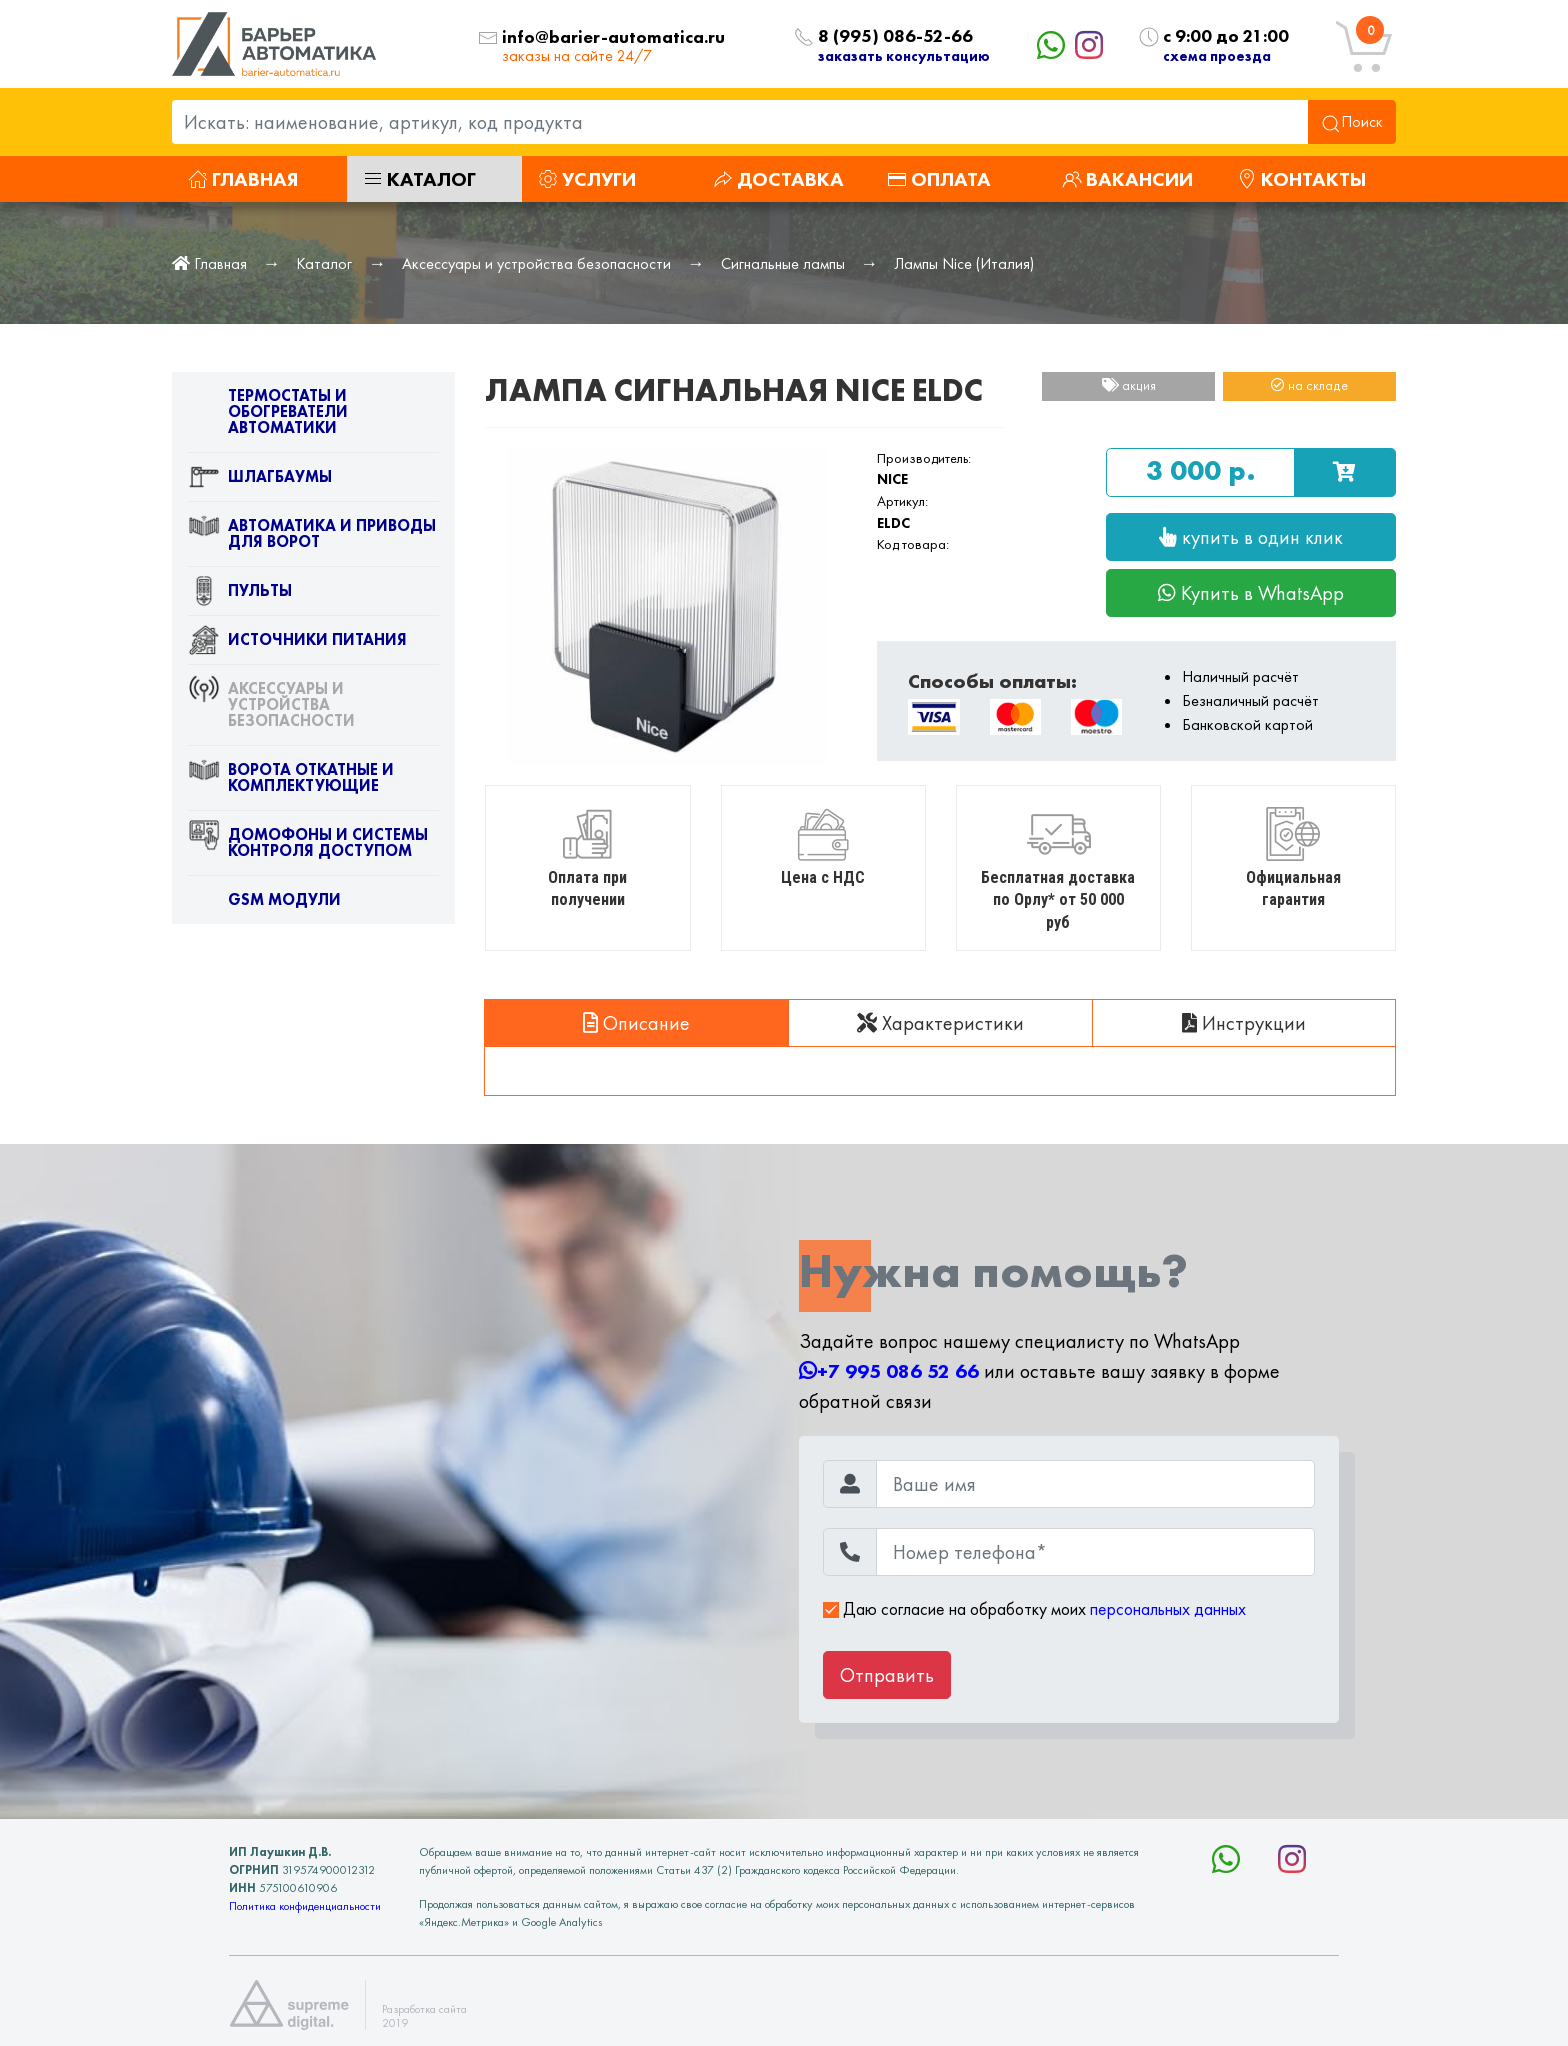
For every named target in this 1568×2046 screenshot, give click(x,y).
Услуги (587, 179)
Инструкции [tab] (1244, 1023)
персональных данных (1168, 1609)
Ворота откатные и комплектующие (291, 782)
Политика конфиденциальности (305, 1906)
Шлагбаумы (260, 481)
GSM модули (264, 904)
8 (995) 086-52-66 (895, 36)
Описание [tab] (636, 1023)
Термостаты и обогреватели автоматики (268, 416)
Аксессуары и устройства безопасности (536, 263)
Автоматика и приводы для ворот (312, 538)
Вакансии (1127, 179)
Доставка (778, 179)
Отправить (887, 1675)
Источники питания (297, 644)
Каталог (419, 179)
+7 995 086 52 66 (889, 1371)
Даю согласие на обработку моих (1034, 1609)
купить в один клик (1251, 537)
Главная (243, 179)
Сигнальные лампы (783, 263)
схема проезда (1217, 56)
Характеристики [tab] (940, 1023)
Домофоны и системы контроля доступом (308, 847)
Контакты (1301, 179)
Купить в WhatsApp (1251, 593)
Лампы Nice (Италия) (964, 263)
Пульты (240, 595)
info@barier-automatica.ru (613, 37)
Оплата (939, 179)
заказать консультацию (904, 56)
